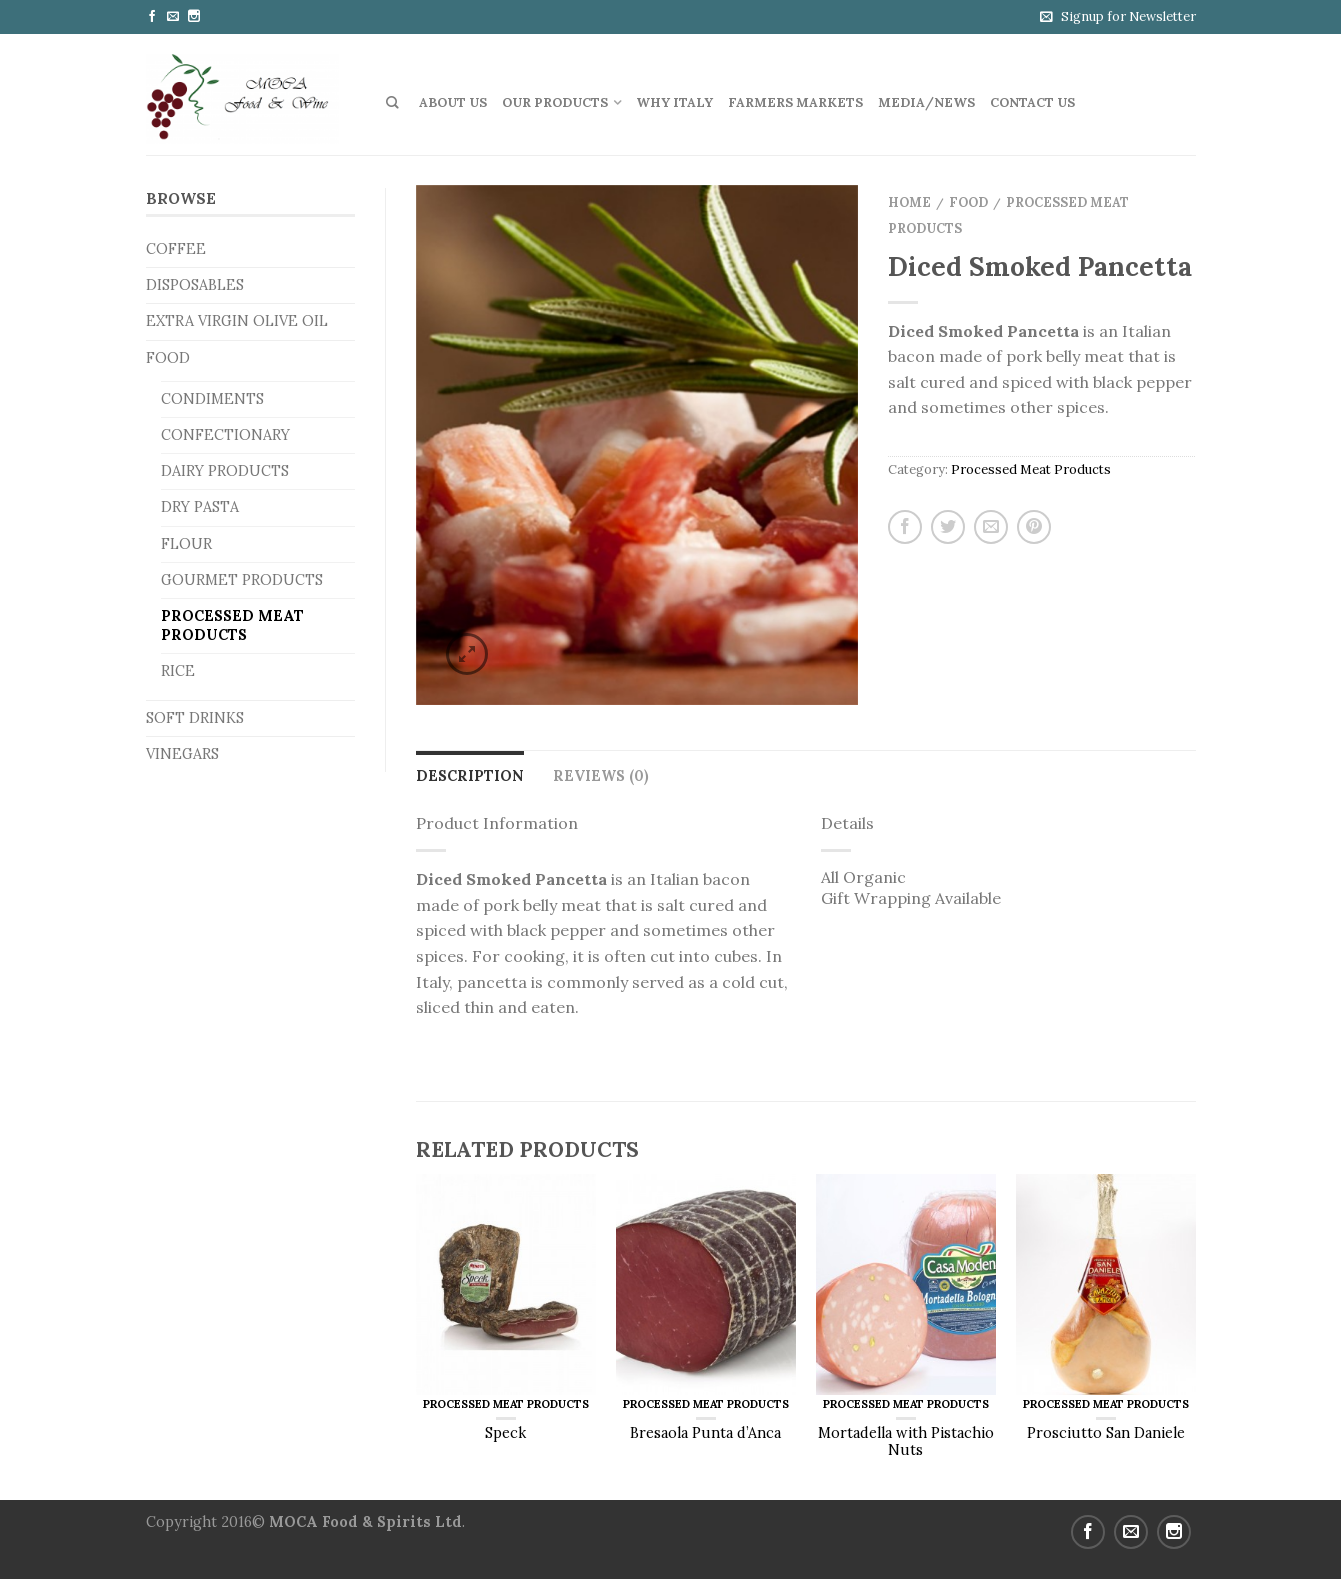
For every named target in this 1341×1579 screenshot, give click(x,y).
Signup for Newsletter (1128, 16)
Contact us (1032, 102)
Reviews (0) (601, 776)
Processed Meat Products (232, 625)
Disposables (195, 285)
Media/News (926, 102)
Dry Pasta (200, 507)
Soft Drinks (195, 718)
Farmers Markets (795, 102)
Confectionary (225, 435)
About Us (453, 102)
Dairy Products (225, 471)
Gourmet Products (242, 580)
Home (909, 202)
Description (470, 776)
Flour (186, 544)
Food (168, 358)
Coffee (176, 249)
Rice (178, 671)
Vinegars (182, 754)
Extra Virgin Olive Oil (237, 321)
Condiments (212, 399)
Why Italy (674, 102)
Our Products (555, 102)
